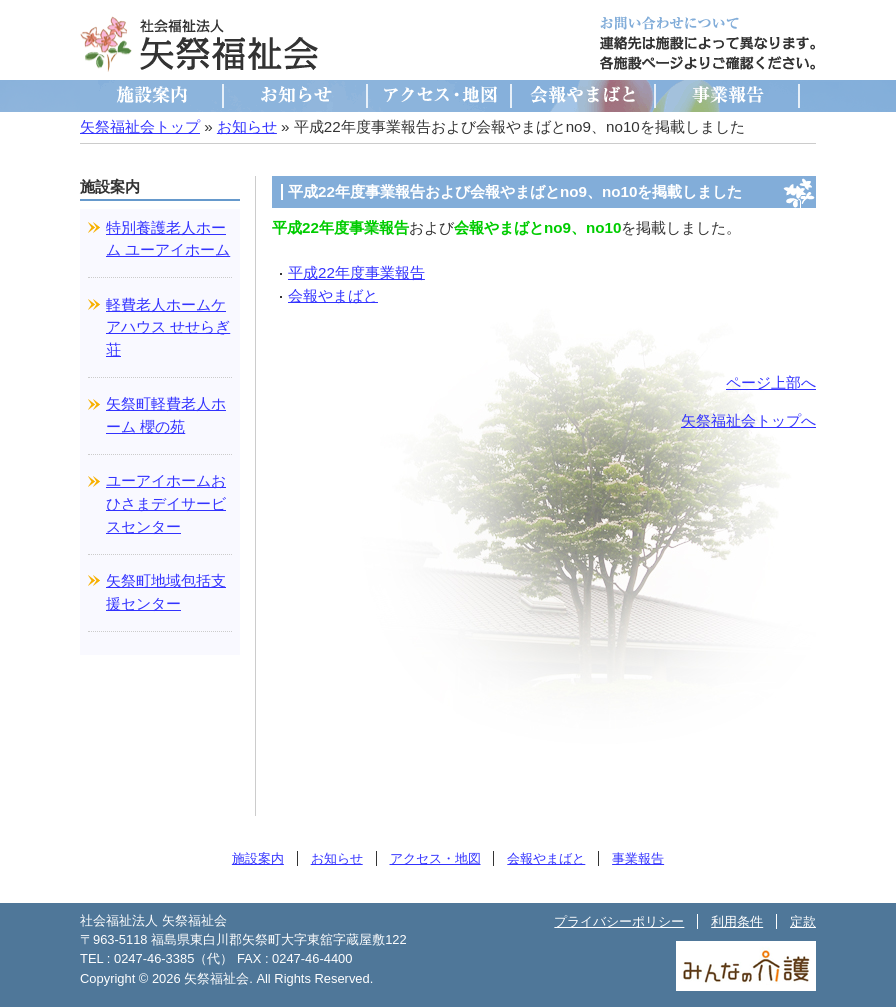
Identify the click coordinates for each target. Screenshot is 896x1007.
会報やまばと (584, 96)
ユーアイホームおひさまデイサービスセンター (166, 503)
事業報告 (728, 96)
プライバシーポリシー (619, 921)
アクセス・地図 (440, 96)
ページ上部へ (771, 382)
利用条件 (737, 921)
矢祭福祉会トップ (140, 126)
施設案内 (152, 96)
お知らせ (296, 96)
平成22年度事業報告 (356, 272)
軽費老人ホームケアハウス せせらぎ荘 (168, 327)
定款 (803, 921)
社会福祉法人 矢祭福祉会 (200, 44)
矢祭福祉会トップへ (748, 420)
